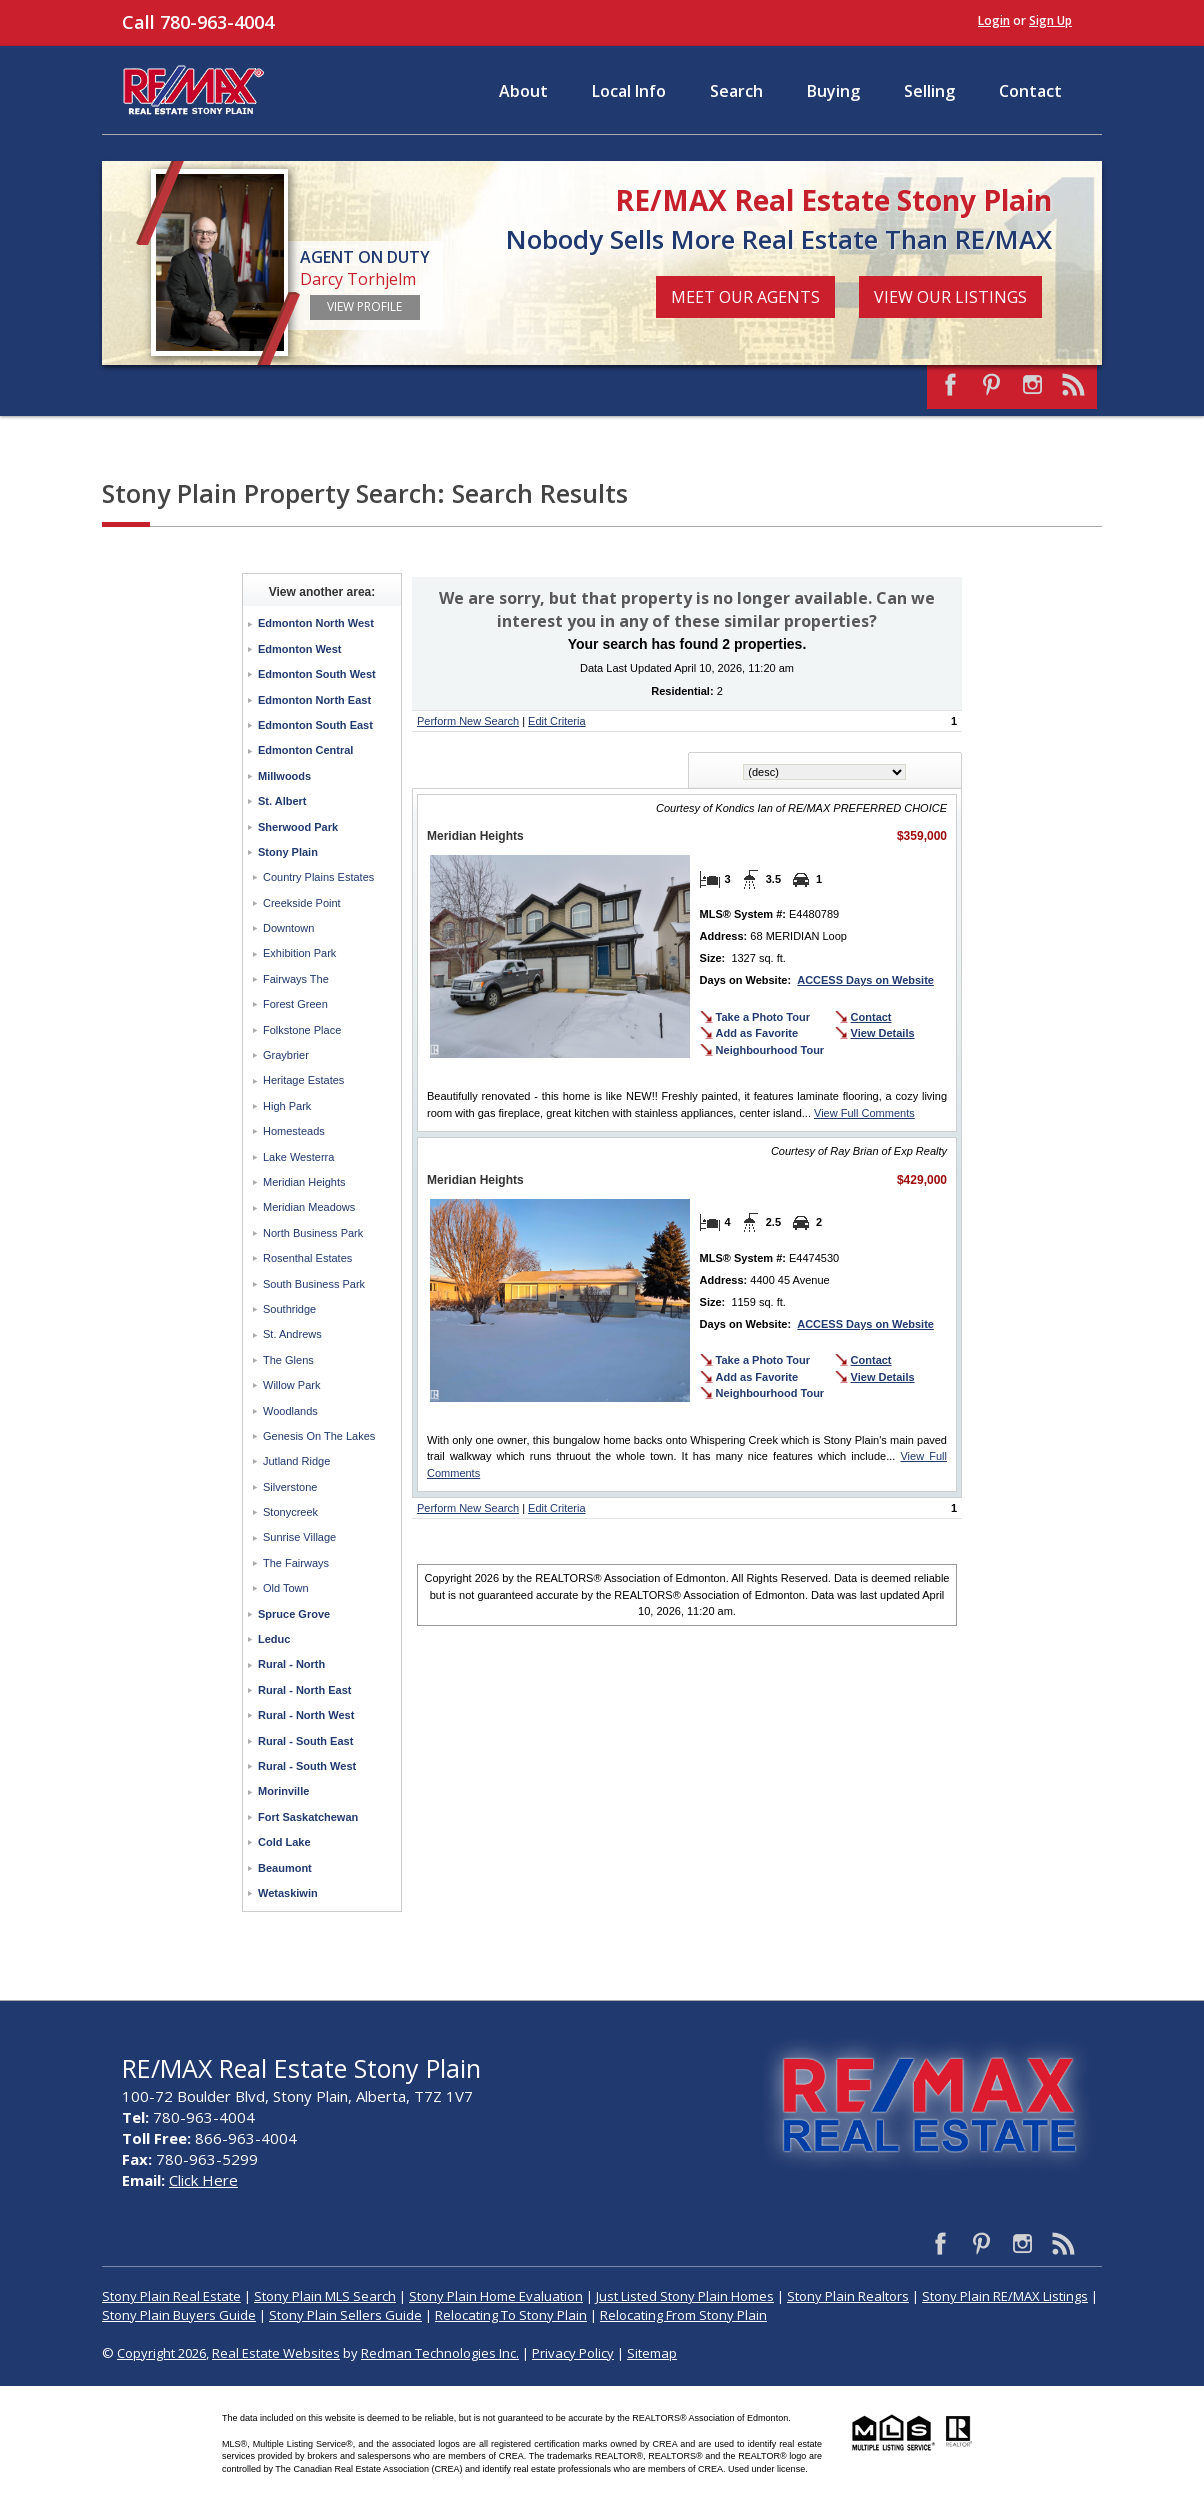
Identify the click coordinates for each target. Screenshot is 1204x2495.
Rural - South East (305, 1741)
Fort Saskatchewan (308, 1817)
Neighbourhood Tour (770, 1050)
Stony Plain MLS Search (325, 2296)
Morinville (283, 1791)
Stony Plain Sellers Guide (345, 2315)
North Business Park (313, 1233)
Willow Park (291, 1385)
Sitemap (652, 2353)
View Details (883, 1033)
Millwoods (284, 776)
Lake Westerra (298, 1157)
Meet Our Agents (745, 297)
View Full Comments (864, 1113)
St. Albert (282, 801)
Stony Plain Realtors (848, 2296)
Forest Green (295, 1004)
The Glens (288, 1360)
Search (736, 91)
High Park (287, 1106)
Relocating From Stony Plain (683, 2315)
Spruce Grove (294, 1614)
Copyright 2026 (161, 2353)
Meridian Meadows (309, 1207)
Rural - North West (306, 1715)
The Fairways (296, 1563)
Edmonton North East (314, 700)
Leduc (274, 1639)
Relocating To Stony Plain (511, 2315)
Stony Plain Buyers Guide (179, 2315)
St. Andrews (292, 1334)
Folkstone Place (302, 1030)
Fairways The (296, 979)
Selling (929, 91)
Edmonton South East (315, 725)
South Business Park (314, 1284)
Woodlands (290, 1411)
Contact (1030, 91)
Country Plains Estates (318, 877)
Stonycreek (290, 1512)
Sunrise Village (299, 1537)
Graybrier (286, 1055)
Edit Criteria (556, 721)
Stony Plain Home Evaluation (496, 2296)
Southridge (289, 1309)
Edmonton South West (317, 674)
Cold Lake (284, 1842)
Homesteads (294, 1131)
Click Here (203, 2180)
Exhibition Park (299, 953)
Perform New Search (468, 721)
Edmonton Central (305, 750)
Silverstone (290, 1487)
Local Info (629, 91)
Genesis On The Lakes (319, 1436)
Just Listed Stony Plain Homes (685, 2296)
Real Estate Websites (276, 2353)
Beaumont (285, 1868)
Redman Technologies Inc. (440, 2353)
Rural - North (291, 1664)
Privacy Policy (573, 2353)
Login (994, 20)
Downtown (288, 928)
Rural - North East (305, 1690)
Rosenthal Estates (307, 1258)
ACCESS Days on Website (865, 980)
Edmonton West (300, 649)
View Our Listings (950, 297)
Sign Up (1050, 20)
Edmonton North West (316, 623)
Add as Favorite (757, 1033)
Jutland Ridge (296, 1461)
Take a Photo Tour (763, 1017)
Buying (833, 91)
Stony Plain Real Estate (171, 2296)
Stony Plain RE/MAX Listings (1005, 2296)
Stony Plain (288, 852)
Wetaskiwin (288, 1893)
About (523, 91)
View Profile (364, 306)
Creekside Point (302, 903)
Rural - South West (307, 1766)
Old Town (286, 1588)
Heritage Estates (303, 1080)
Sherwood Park (298, 827)
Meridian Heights (304, 1182)
